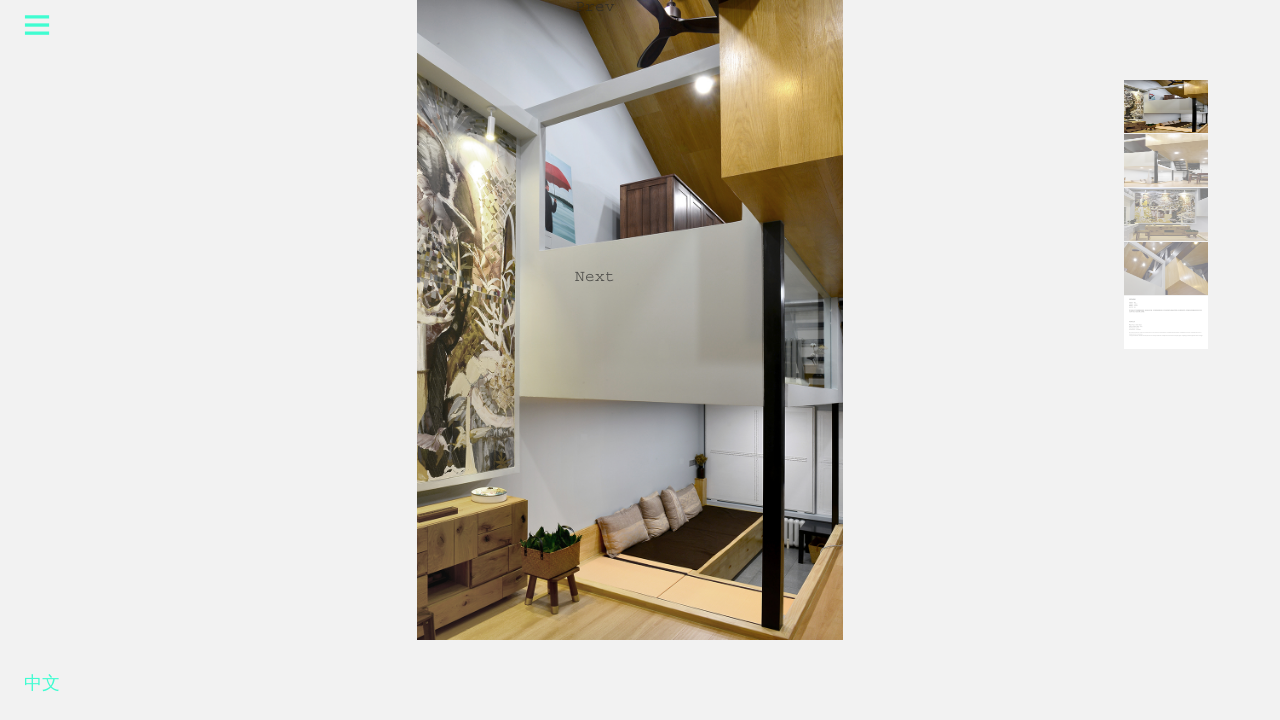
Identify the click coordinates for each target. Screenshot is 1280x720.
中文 (42, 687)
